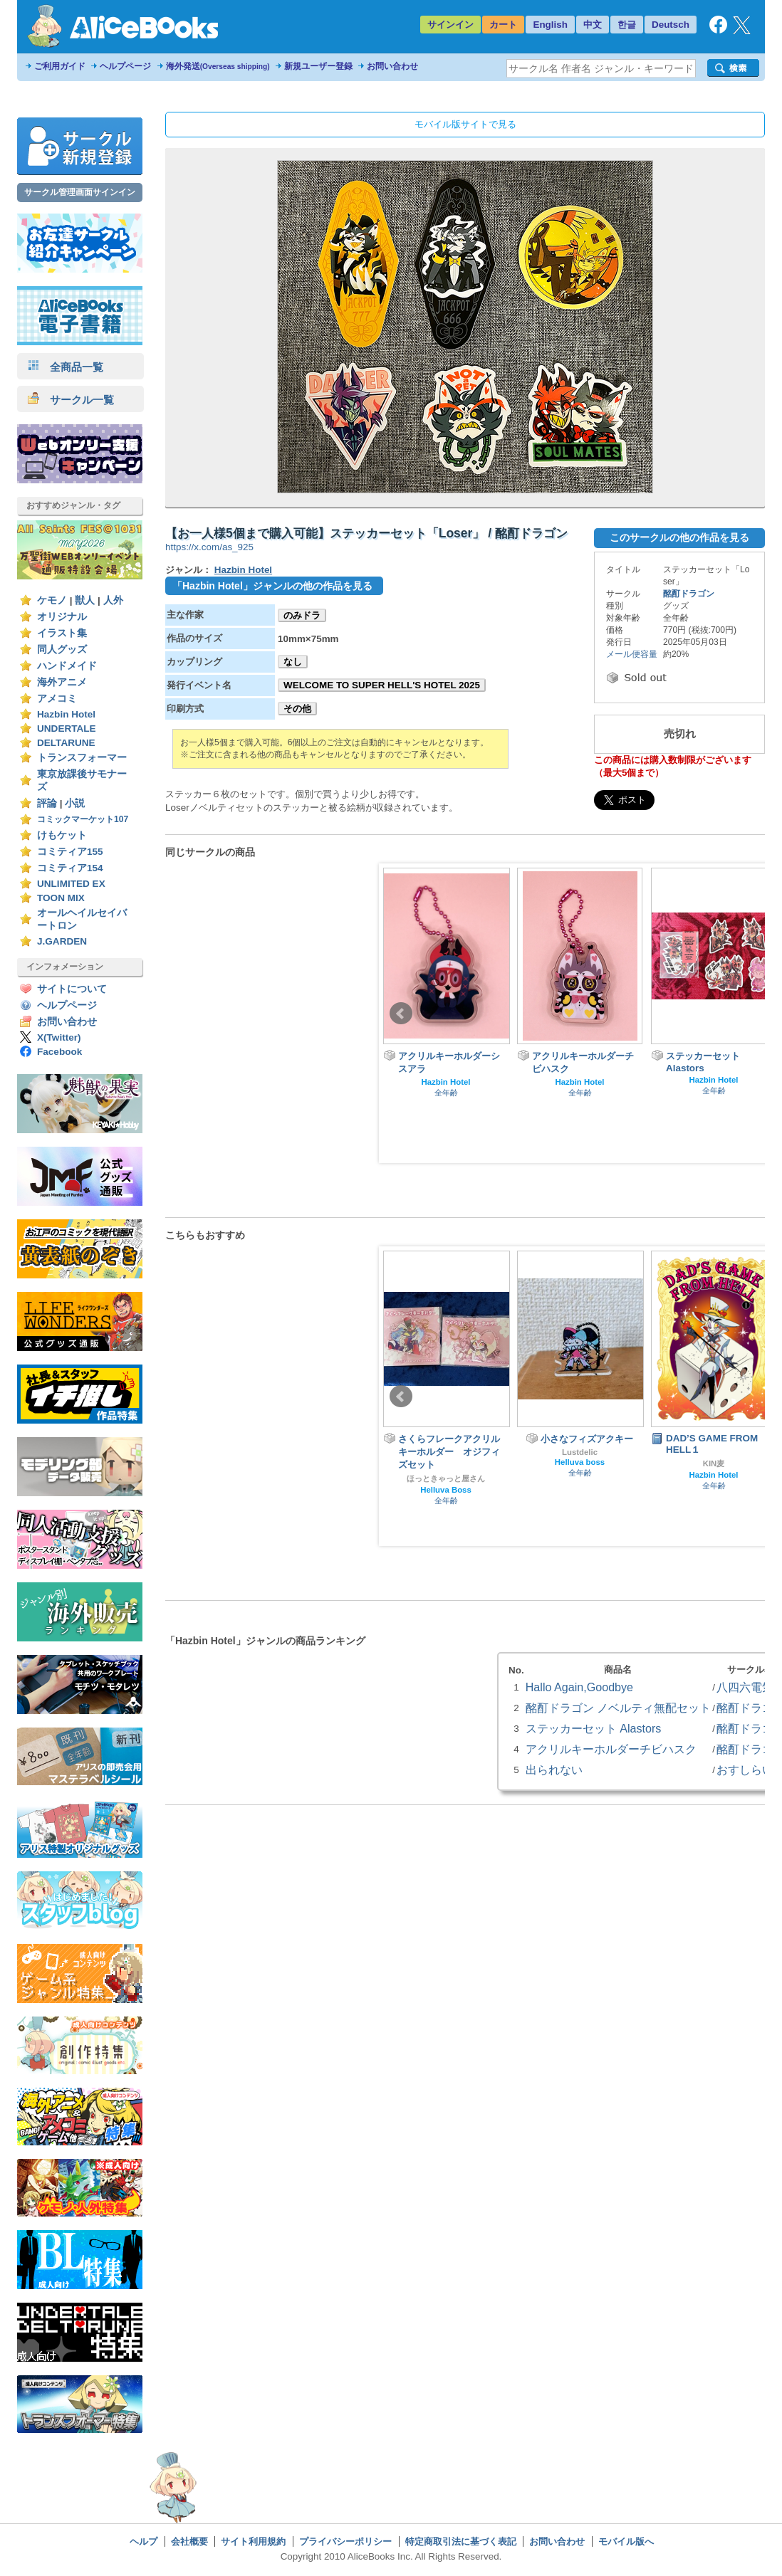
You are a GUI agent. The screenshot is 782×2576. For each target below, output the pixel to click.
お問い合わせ (392, 66)
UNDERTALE (66, 728)
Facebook (59, 1051)
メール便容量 (631, 654)
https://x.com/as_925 (209, 547)
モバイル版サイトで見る (465, 124)
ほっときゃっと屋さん (446, 1478)
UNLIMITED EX (71, 883)
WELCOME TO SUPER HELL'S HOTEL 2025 (381, 685)
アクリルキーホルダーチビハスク (611, 1748)
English (550, 24)
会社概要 (189, 2541)
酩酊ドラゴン (688, 594)
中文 (592, 24)
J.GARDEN (62, 941)
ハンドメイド (67, 666)
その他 (297, 708)
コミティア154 (70, 868)
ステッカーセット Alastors (594, 1728)
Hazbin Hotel (66, 714)
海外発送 (218, 66)
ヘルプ (143, 2541)
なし (292, 661)
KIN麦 (714, 1463)
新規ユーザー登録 (318, 66)
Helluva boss (580, 1462)
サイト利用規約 (253, 2541)
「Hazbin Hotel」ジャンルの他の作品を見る (272, 586)
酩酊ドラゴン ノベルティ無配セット (618, 1707)
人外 (113, 600)
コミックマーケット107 (82, 819)
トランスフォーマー (82, 757)
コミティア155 (70, 851)
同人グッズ (62, 649)
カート (503, 24)
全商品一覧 (65, 367)
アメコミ (57, 698)
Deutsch (670, 24)
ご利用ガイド (59, 66)
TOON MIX (61, 898)
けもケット (62, 835)
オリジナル (62, 616)
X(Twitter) (59, 1037)
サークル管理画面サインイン (79, 192)
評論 (47, 803)
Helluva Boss (445, 1490)
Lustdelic (580, 1452)
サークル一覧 (71, 400)
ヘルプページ (125, 66)
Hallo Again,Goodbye (579, 1687)
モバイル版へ (626, 2541)
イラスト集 (62, 633)
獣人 (85, 600)
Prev (401, 1013)
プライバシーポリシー (345, 2541)
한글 (626, 24)
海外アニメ (62, 682)
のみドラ (301, 615)
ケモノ (52, 600)
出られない (554, 1769)
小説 (75, 803)
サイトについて (72, 989)
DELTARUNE (66, 742)
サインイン (450, 24)
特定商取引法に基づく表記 (460, 2541)
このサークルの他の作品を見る (679, 537)
